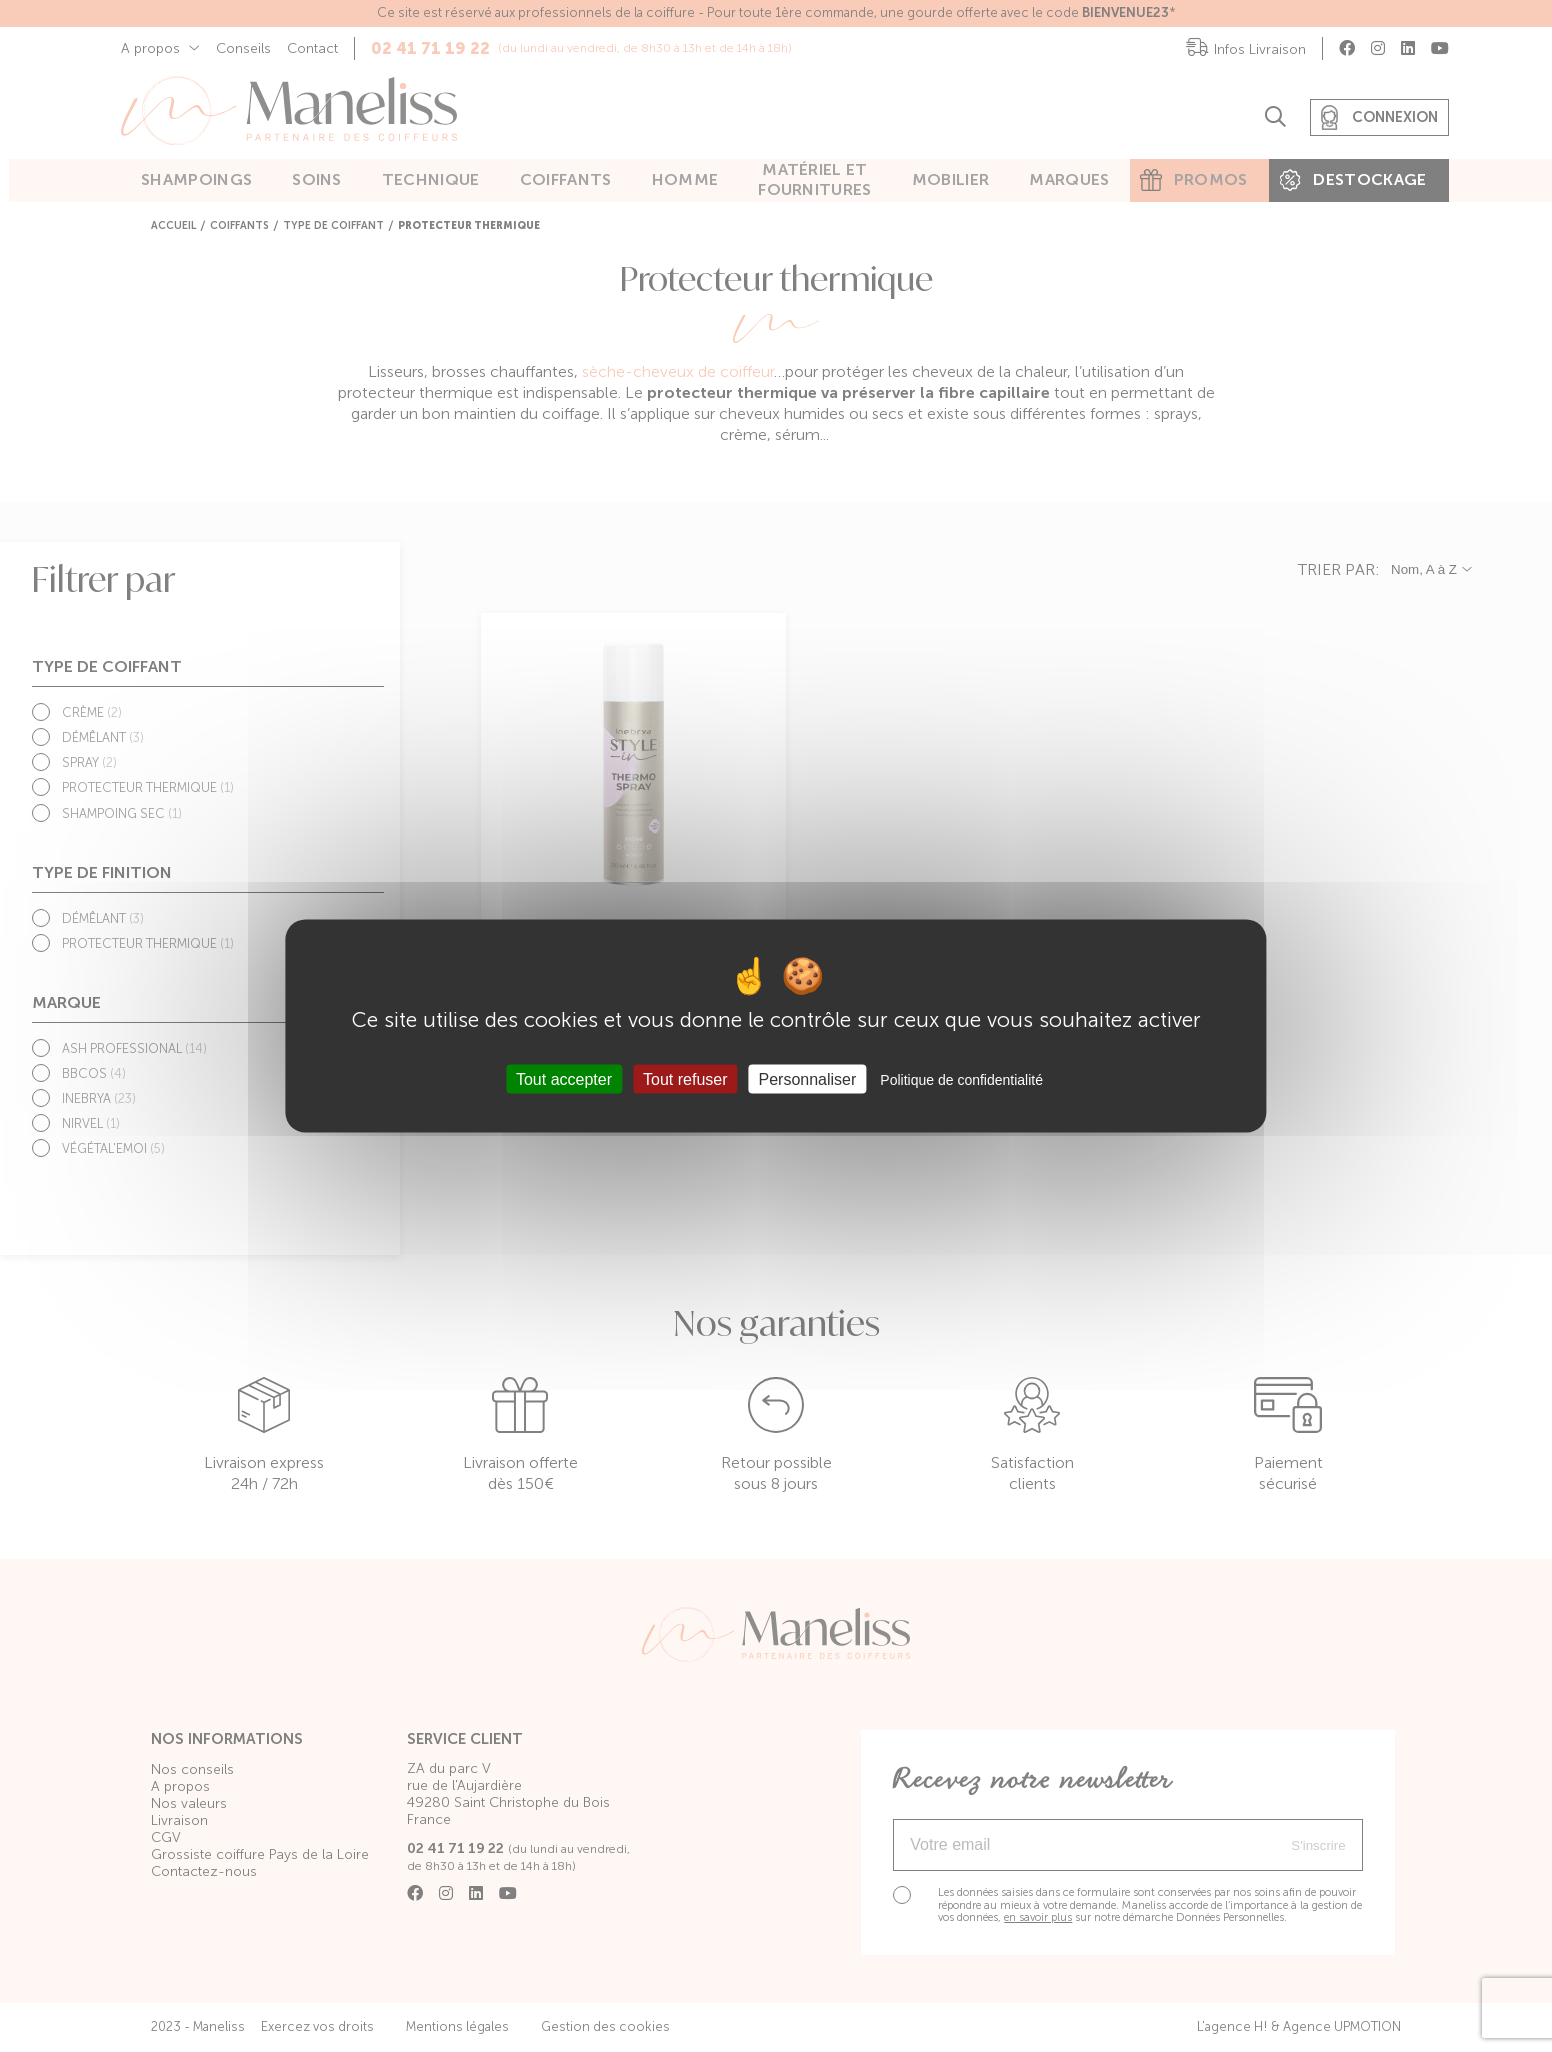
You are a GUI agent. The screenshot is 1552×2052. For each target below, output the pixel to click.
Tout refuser (685, 1079)
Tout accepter (564, 1079)
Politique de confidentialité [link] (961, 1080)
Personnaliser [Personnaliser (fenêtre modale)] (808, 1079)
